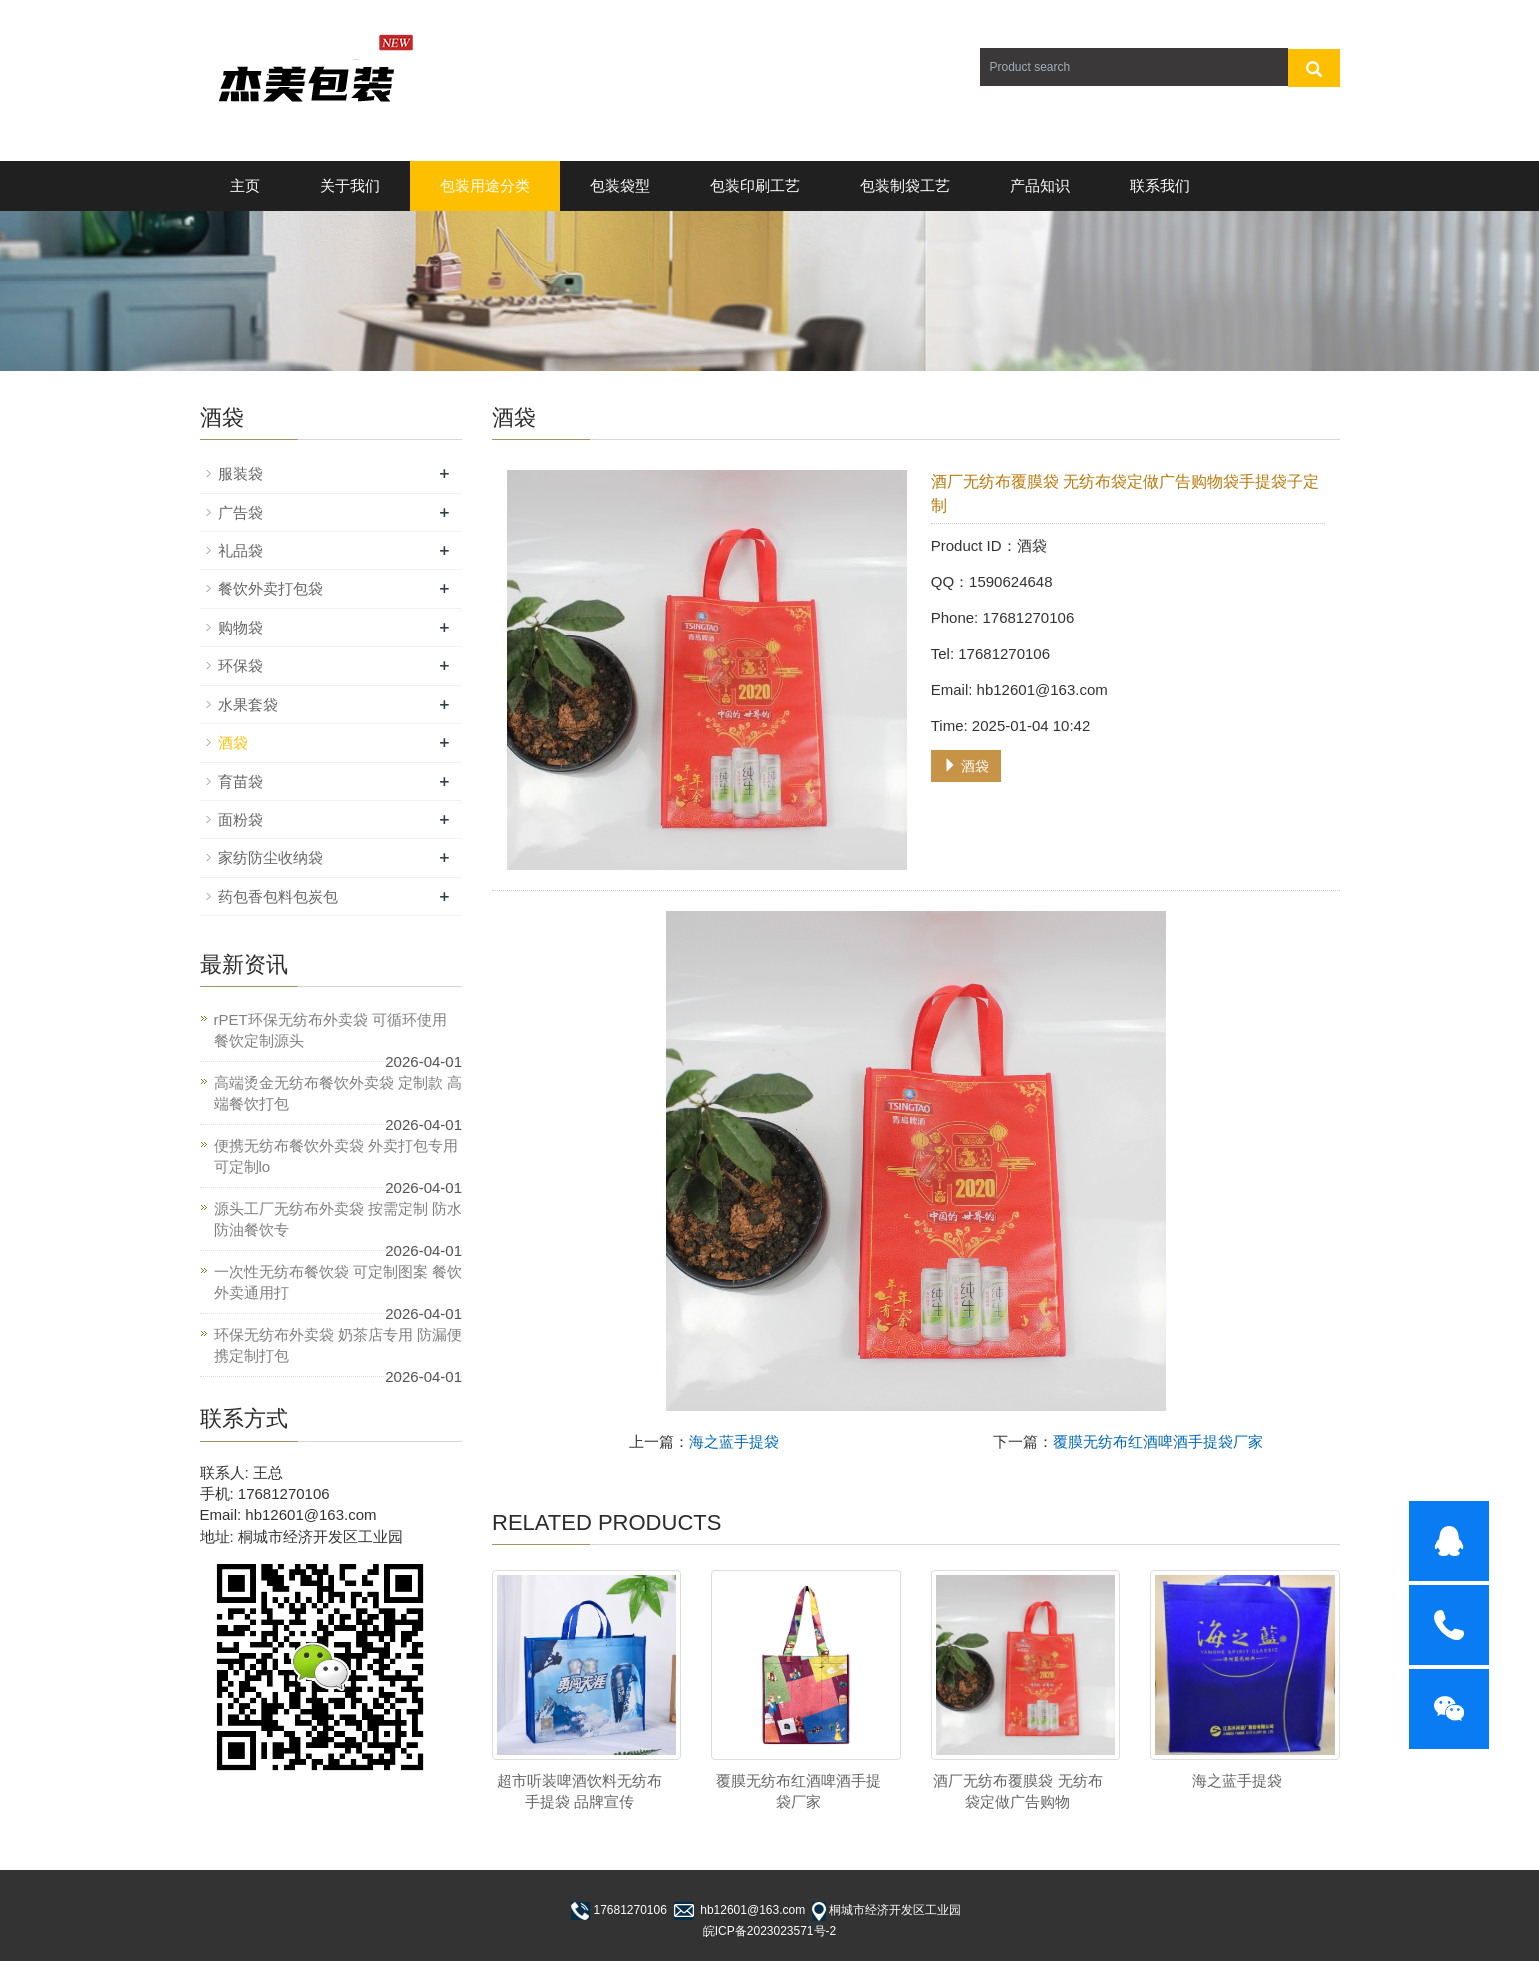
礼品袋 (240, 550)
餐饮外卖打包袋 (270, 588)
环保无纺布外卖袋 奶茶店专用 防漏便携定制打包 (338, 1345)
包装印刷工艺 (755, 185)
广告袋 (240, 512)
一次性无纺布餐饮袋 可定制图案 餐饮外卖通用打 (338, 1282)
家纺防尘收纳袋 (270, 857)
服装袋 (240, 473)
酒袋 (966, 766)
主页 (245, 185)
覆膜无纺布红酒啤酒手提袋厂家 (1158, 1441)
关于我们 (350, 185)
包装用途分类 (485, 185)
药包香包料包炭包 (278, 896)
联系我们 (1160, 185)
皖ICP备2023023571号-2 (769, 1931)
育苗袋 (240, 781)
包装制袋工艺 (905, 185)
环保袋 (240, 665)
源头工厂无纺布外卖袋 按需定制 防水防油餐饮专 (338, 1219)
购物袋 (240, 627)
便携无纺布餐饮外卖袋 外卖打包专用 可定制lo (336, 1156)
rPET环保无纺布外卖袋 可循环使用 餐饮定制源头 (330, 1030)
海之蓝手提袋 (734, 1441)
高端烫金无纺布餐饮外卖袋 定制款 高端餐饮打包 (338, 1093)
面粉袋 (240, 819)
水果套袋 (248, 704)
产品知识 (1040, 185)
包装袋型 (620, 185)
